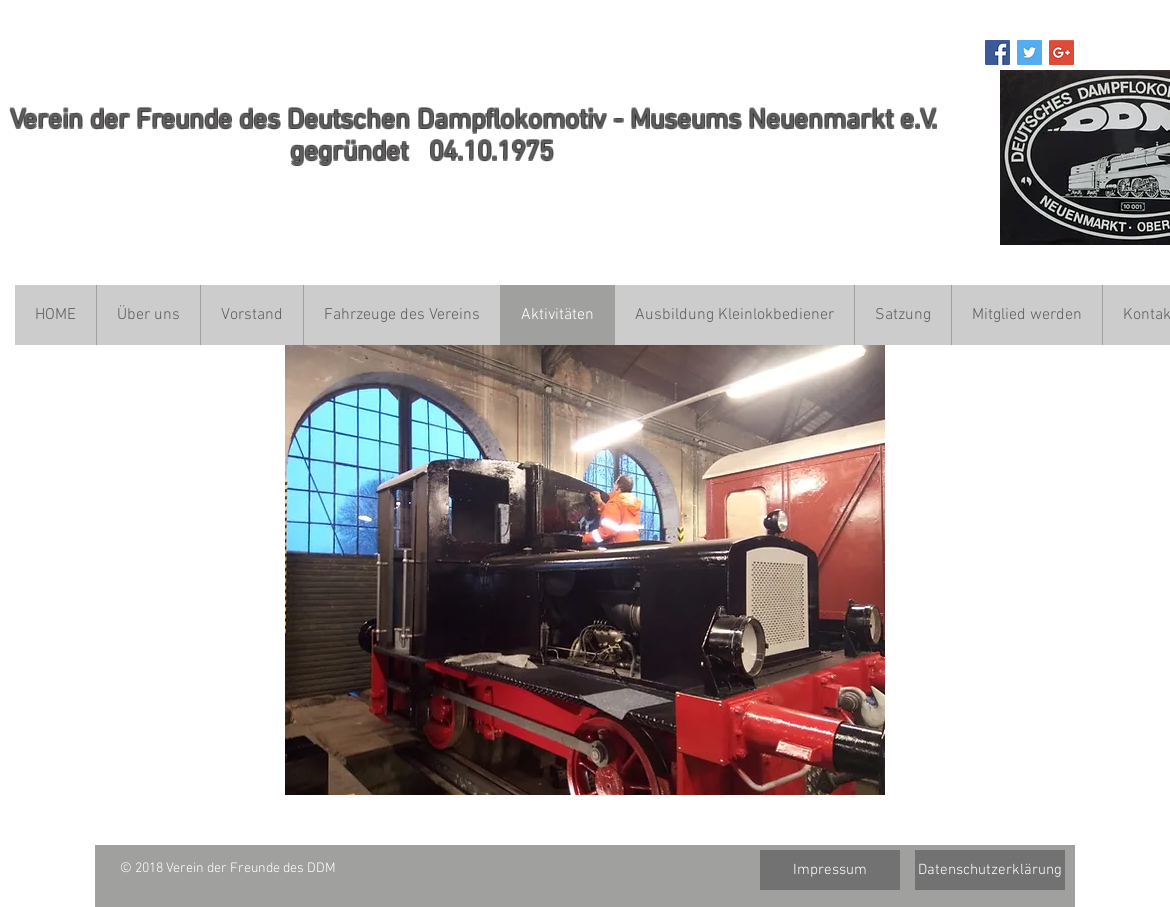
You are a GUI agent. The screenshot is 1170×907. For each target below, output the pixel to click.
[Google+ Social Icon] (1061, 52)
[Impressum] (830, 870)
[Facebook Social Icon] (997, 52)
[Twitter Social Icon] (1029, 52)
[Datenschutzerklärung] (990, 870)
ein (65, 121)
